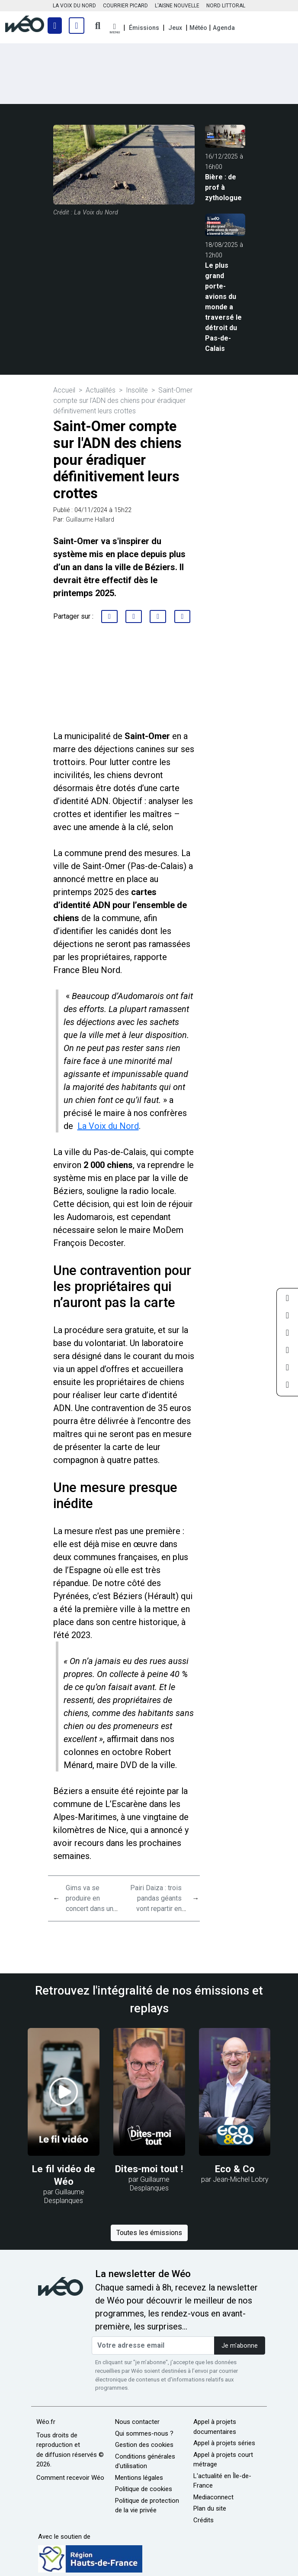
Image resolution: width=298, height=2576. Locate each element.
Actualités (100, 390)
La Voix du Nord (108, 1126)
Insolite (137, 390)
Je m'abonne (239, 2345)
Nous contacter (137, 2422)
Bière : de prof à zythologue (223, 187)
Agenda (224, 27)
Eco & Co (235, 2168)
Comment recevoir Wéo (70, 2478)
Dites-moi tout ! (149, 2168)
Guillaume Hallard (90, 519)
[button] (114, 29)
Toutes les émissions (149, 2233)
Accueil (64, 390)
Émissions (144, 27)
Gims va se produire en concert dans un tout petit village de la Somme (90, 1909)
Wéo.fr (45, 2422)
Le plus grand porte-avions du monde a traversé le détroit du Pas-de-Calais (223, 307)
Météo (198, 27)
